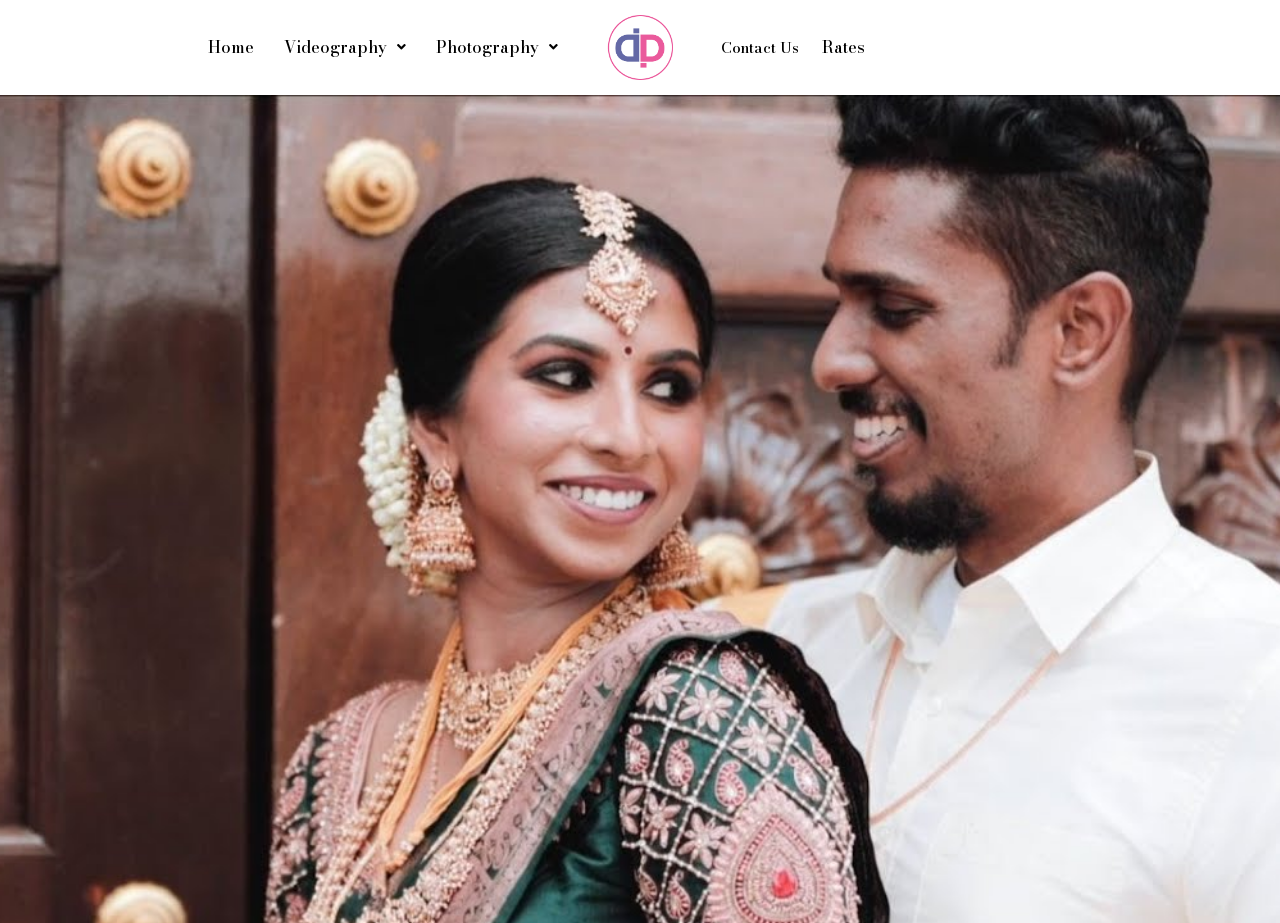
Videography (345, 47)
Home (231, 47)
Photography (497, 47)
